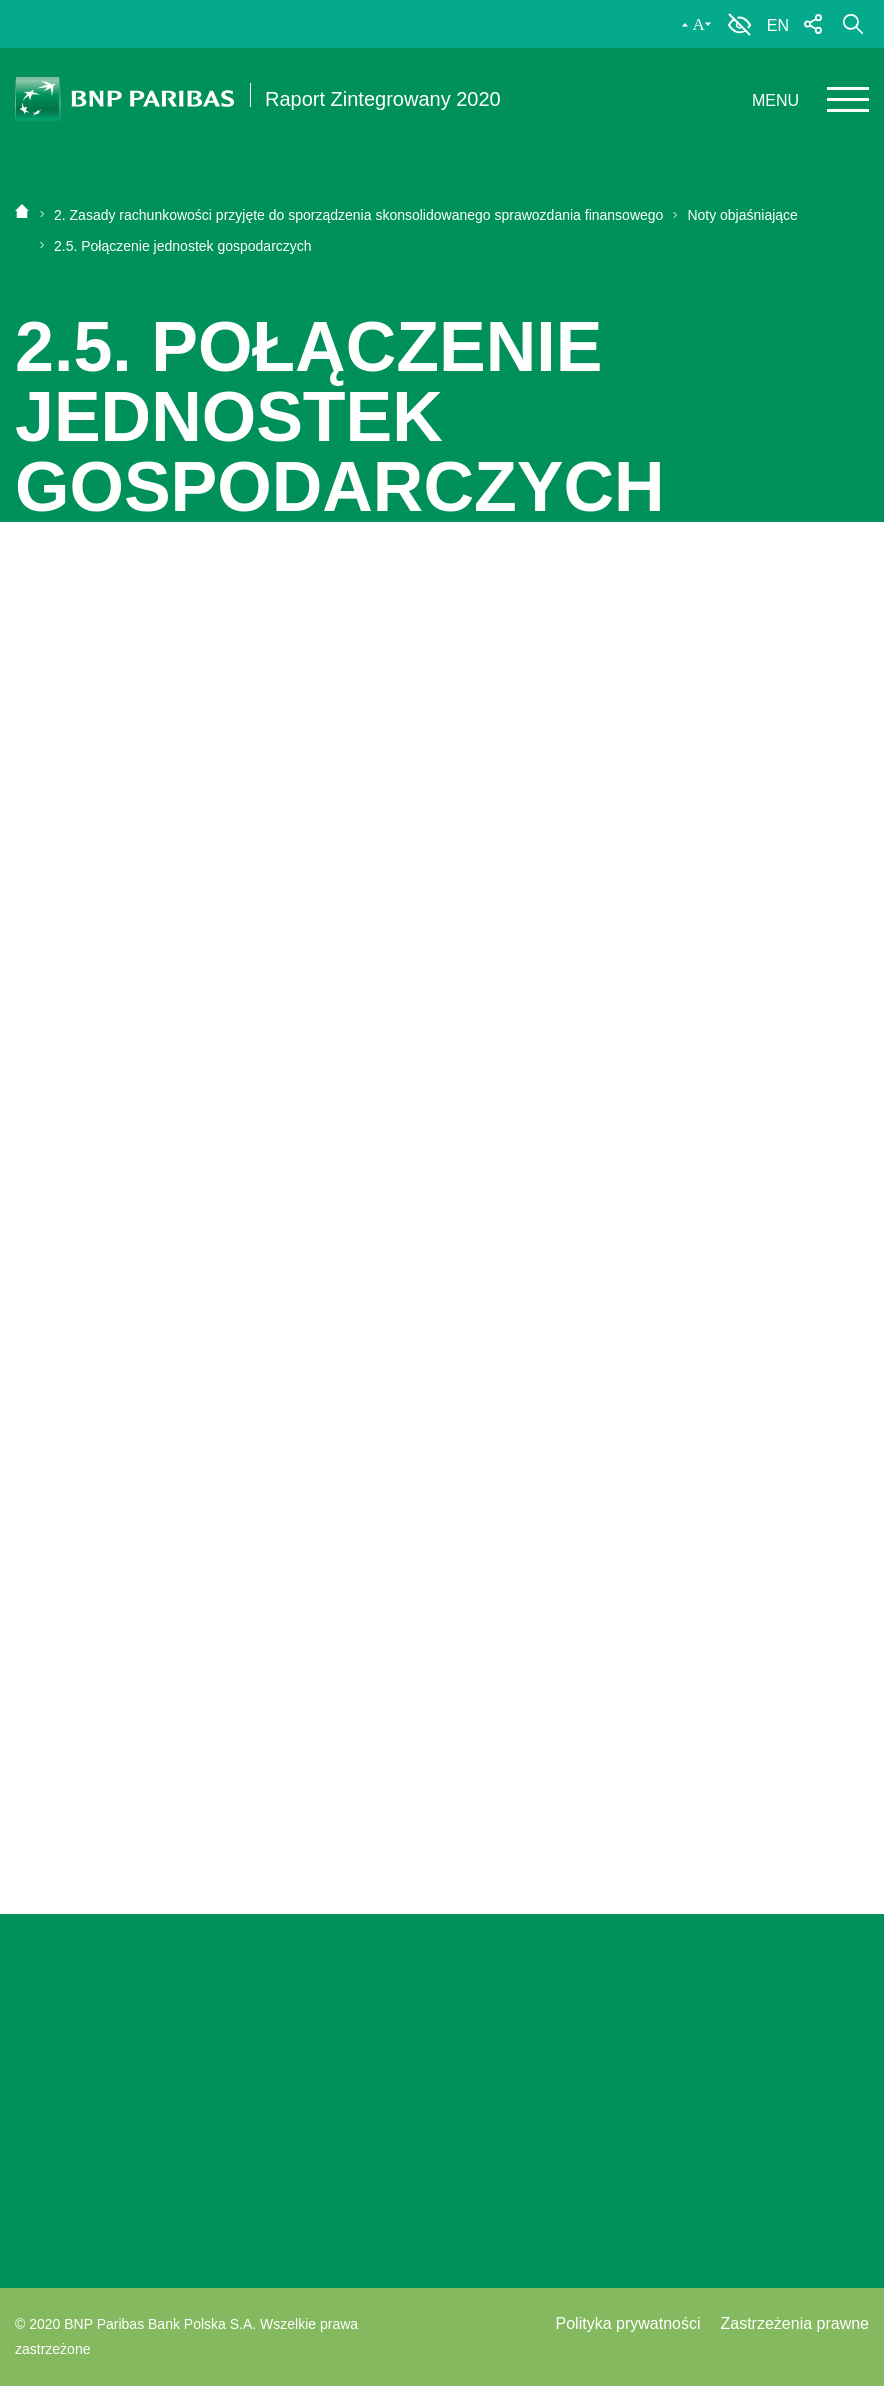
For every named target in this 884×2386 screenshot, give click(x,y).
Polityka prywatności (628, 2323)
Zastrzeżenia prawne (794, 2323)
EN (778, 25)
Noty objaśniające (735, 215)
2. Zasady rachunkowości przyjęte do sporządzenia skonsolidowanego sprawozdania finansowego (358, 215)
